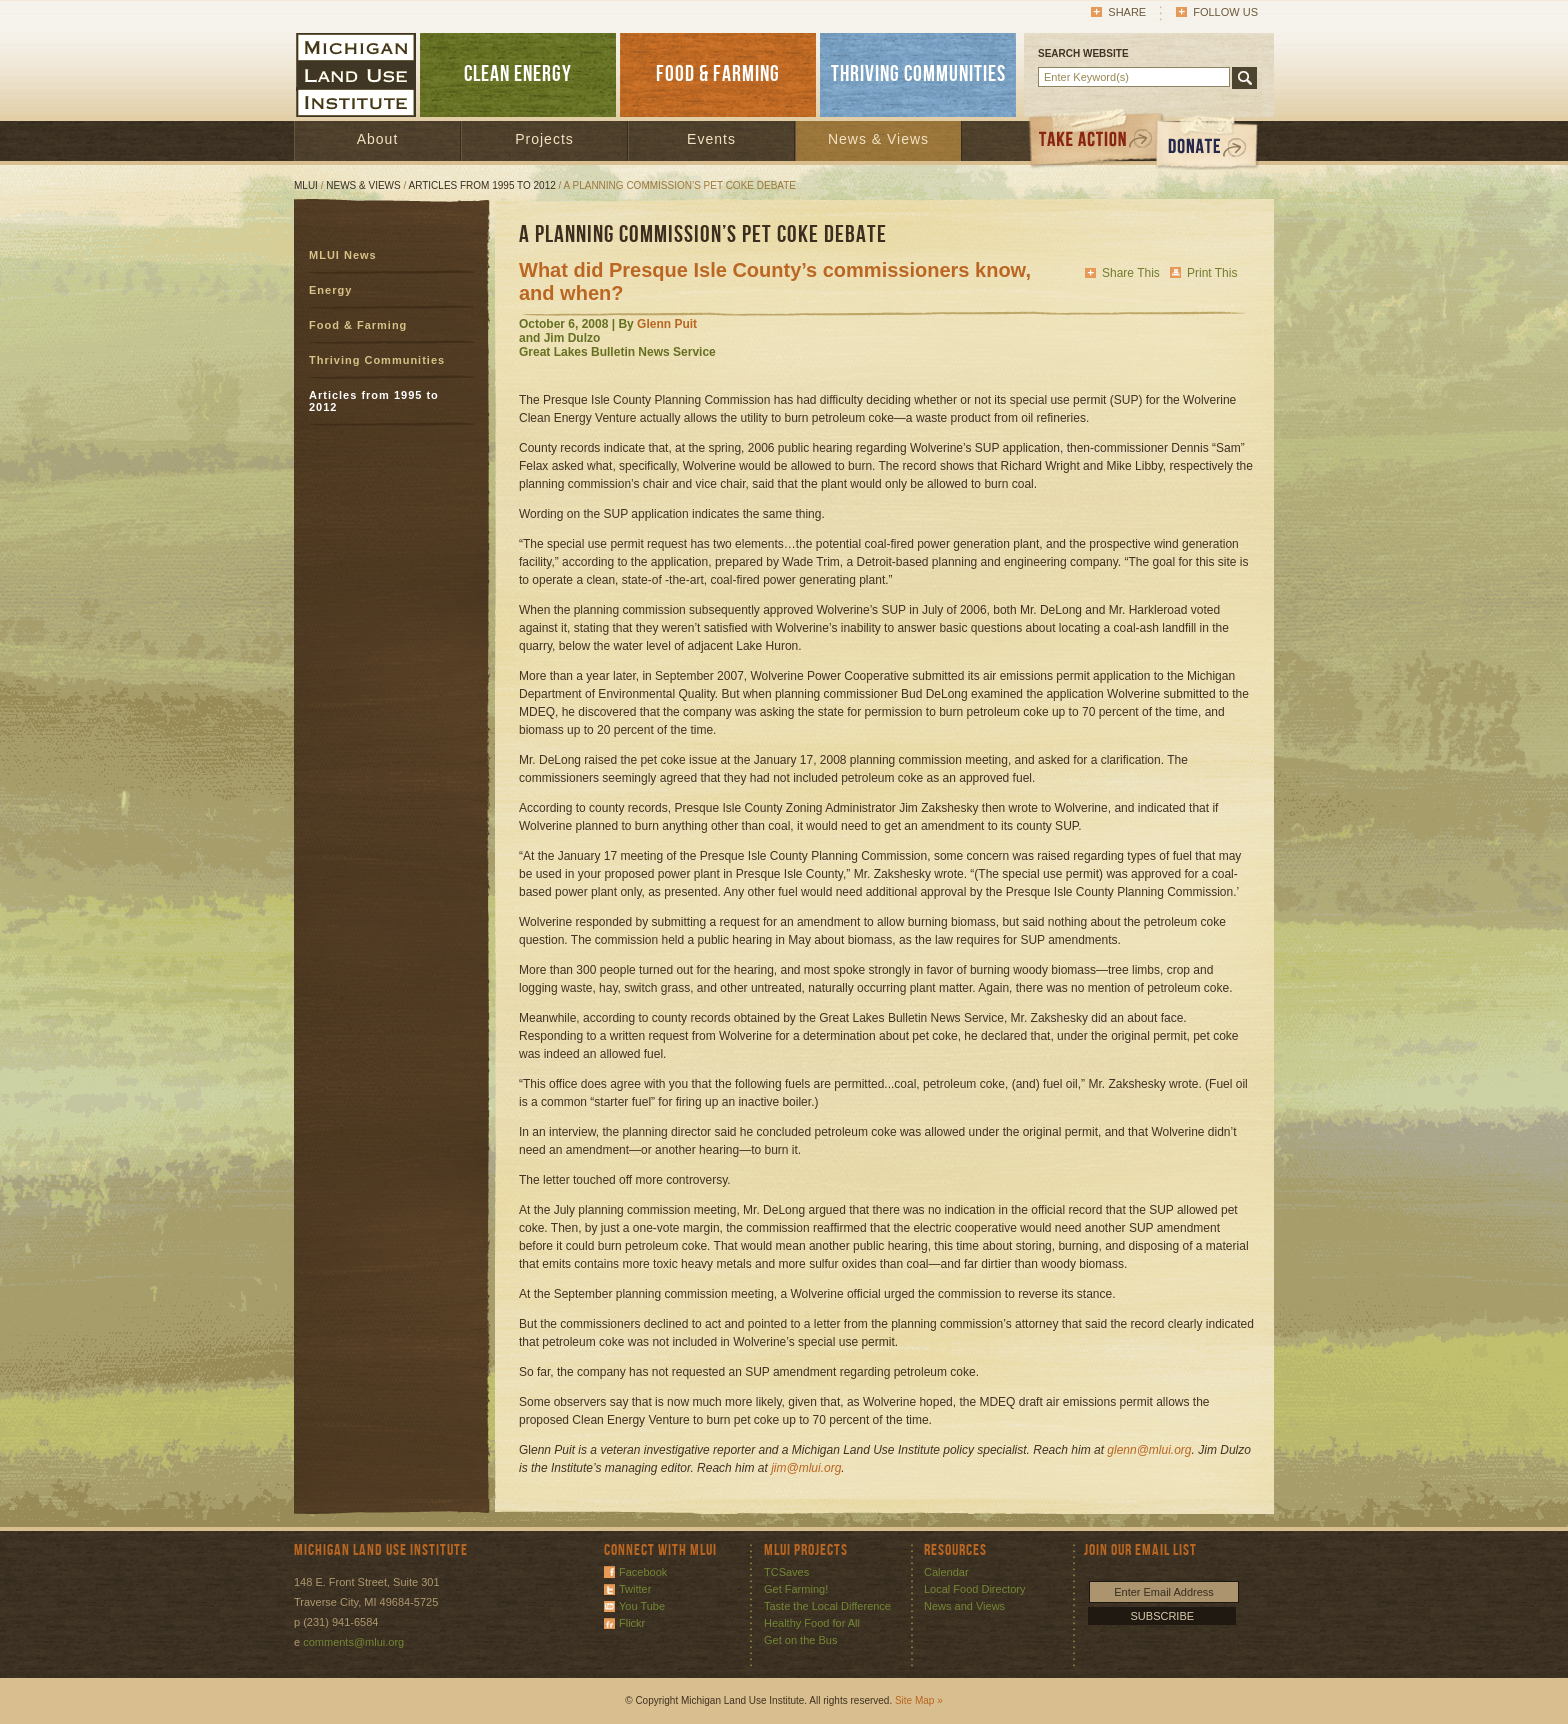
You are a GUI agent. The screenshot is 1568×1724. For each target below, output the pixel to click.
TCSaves (786, 1572)
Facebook (643, 1572)
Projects (544, 139)
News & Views (878, 139)
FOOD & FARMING (718, 74)
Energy (330, 290)
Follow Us (1225, 12)
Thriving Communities (377, 360)
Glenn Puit (667, 324)
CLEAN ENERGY (518, 74)
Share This (1131, 273)
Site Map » (919, 1700)
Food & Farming (358, 325)
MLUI (306, 185)
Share (1127, 12)
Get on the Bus (800, 1640)
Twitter (635, 1589)
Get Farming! (796, 1589)
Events (711, 139)
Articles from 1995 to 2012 (482, 185)
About (378, 139)
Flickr (632, 1623)
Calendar (946, 1572)
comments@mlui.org (353, 1642)
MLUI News (343, 255)
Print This (1212, 273)
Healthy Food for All (812, 1623)
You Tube (642, 1606)
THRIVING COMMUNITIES (918, 74)
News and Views (964, 1606)
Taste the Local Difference (827, 1606)
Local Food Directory (975, 1589)
